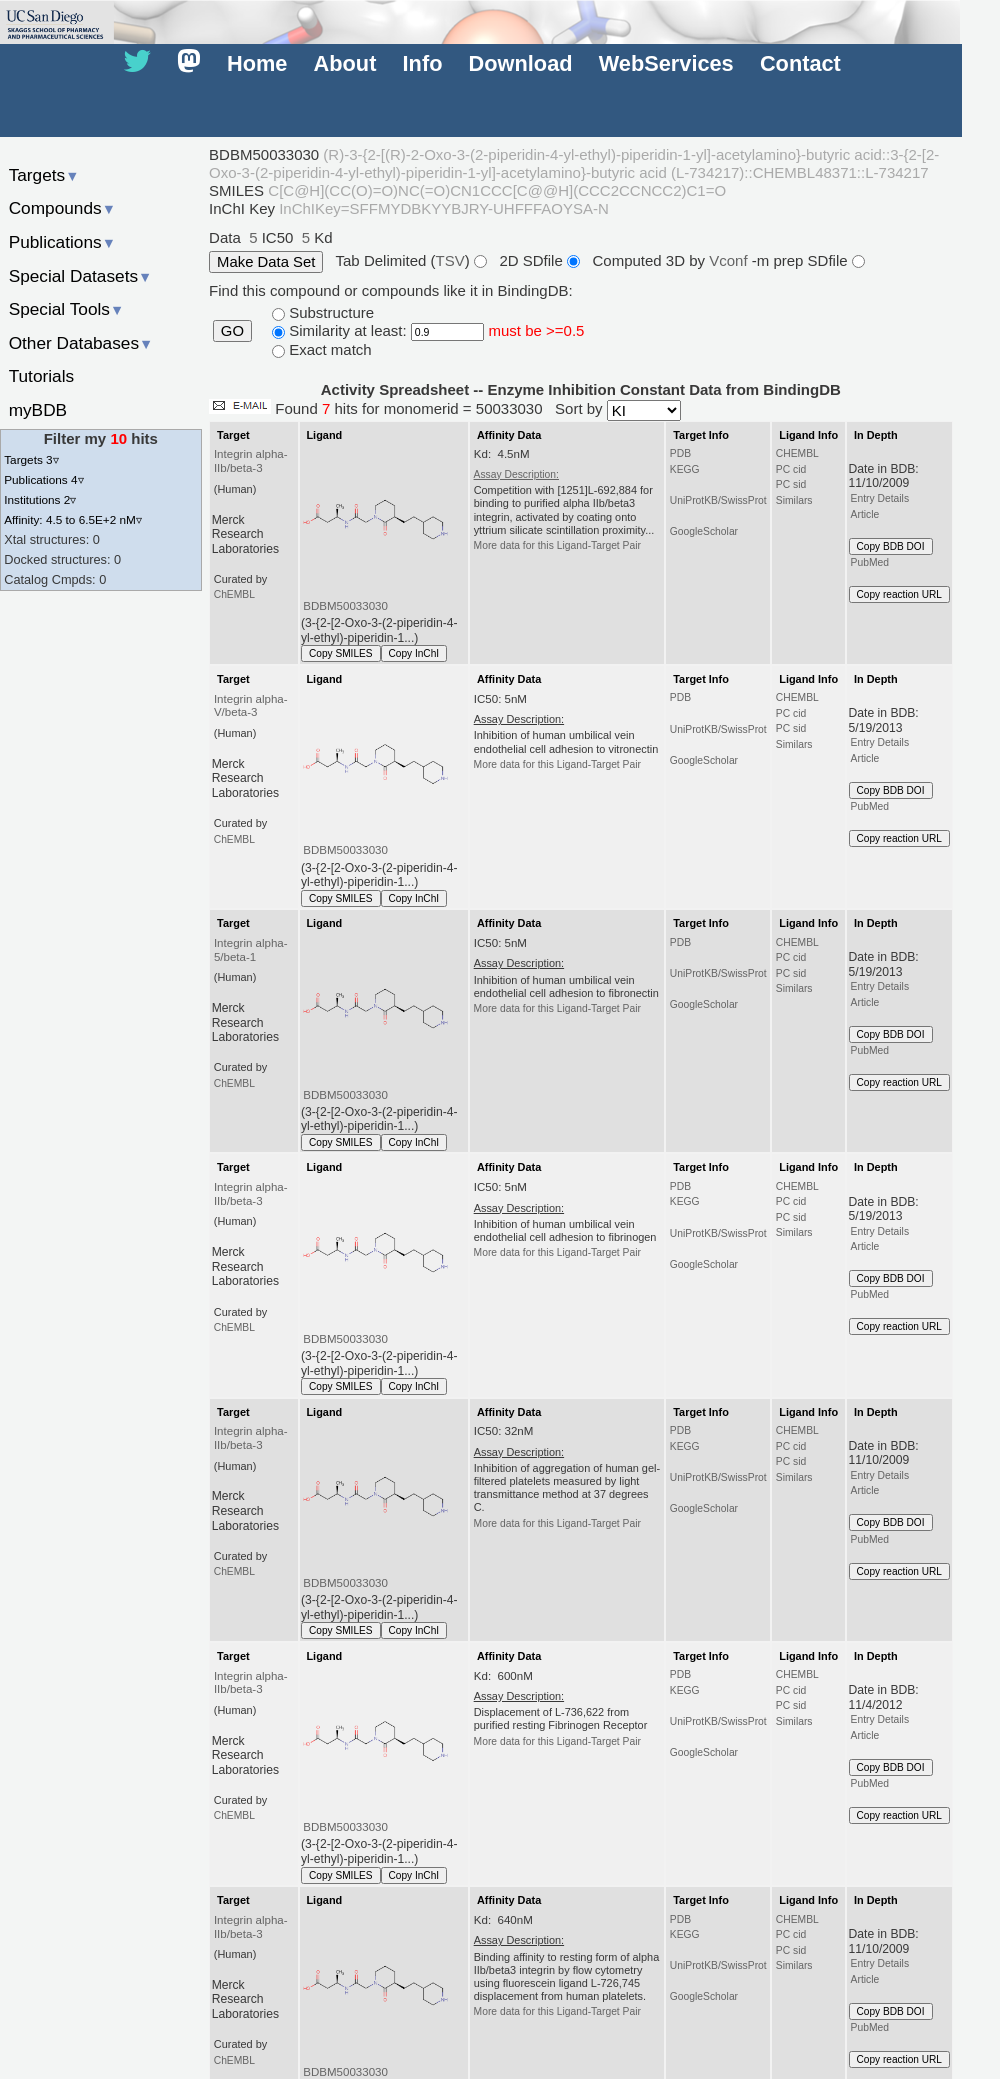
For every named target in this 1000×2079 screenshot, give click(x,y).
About (345, 63)
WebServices (666, 63)
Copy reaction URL (899, 594)
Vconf (730, 259)
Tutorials (42, 376)
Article (865, 514)
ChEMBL (234, 594)
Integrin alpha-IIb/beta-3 (251, 461)
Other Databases (81, 343)
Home (257, 63)
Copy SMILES (341, 653)
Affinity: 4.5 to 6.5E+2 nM (73, 519)
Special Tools (67, 309)
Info (423, 63)
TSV (450, 259)
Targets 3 (31, 459)
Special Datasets (81, 276)
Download (521, 63)
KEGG (685, 469)
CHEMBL (797, 453)
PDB (680, 453)
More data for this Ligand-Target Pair (557, 545)
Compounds (62, 208)
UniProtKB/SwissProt (718, 500)
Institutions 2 (40, 499)
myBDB (38, 410)
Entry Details (880, 498)
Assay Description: (516, 474)
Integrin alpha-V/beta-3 (251, 706)
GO (232, 331)
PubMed (870, 562)
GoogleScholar (704, 531)
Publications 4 (43, 479)
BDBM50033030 (345, 606)
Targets (44, 175)
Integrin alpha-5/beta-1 (251, 950)
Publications (62, 242)
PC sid (791, 484)
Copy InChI (414, 653)
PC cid (791, 469)
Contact (800, 63)
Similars (794, 500)
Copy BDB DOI (891, 546)
